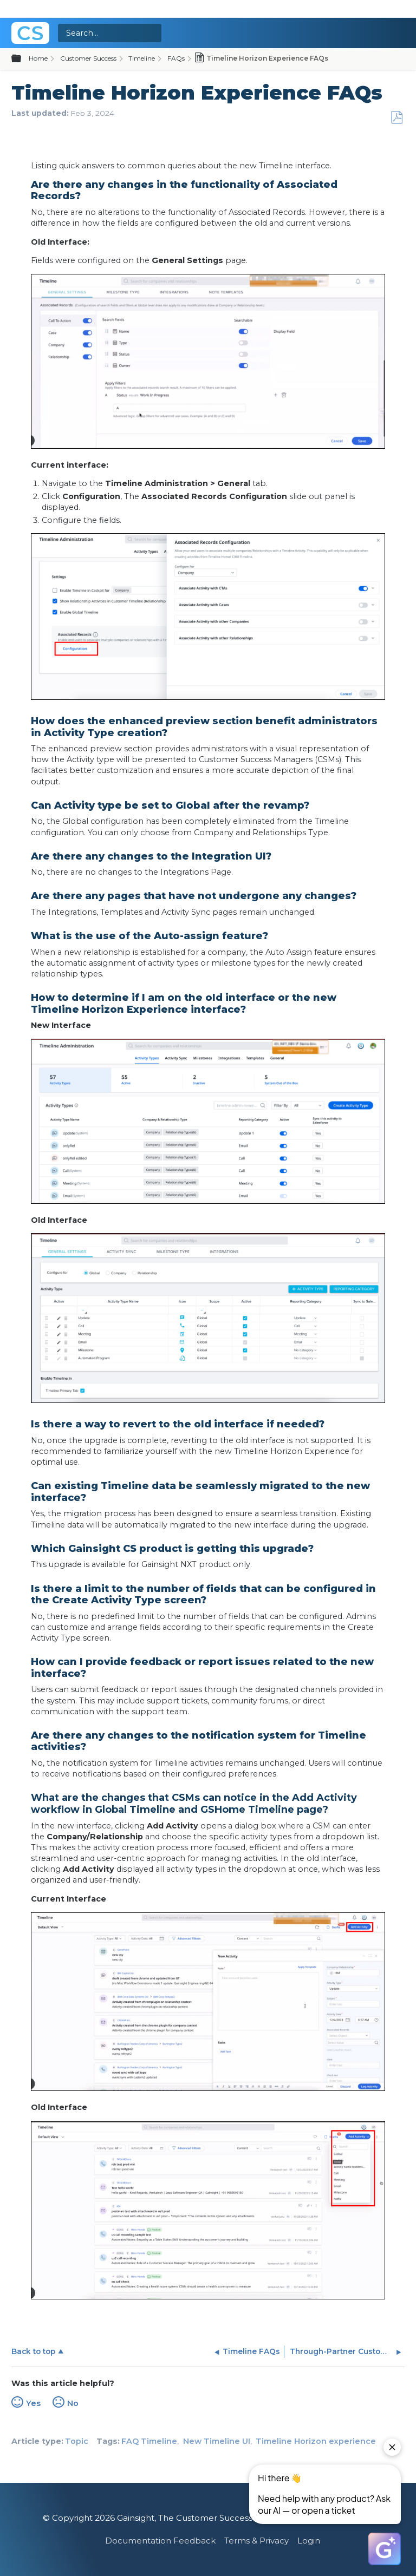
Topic (76, 2441)
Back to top (33, 2351)
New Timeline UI (216, 2441)
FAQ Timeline (149, 2441)
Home (38, 58)
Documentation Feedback (160, 2540)
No (73, 2403)
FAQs (176, 58)
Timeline (141, 58)
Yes (33, 2403)
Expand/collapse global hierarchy (22, 59)
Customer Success (88, 58)
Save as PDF (396, 117)
